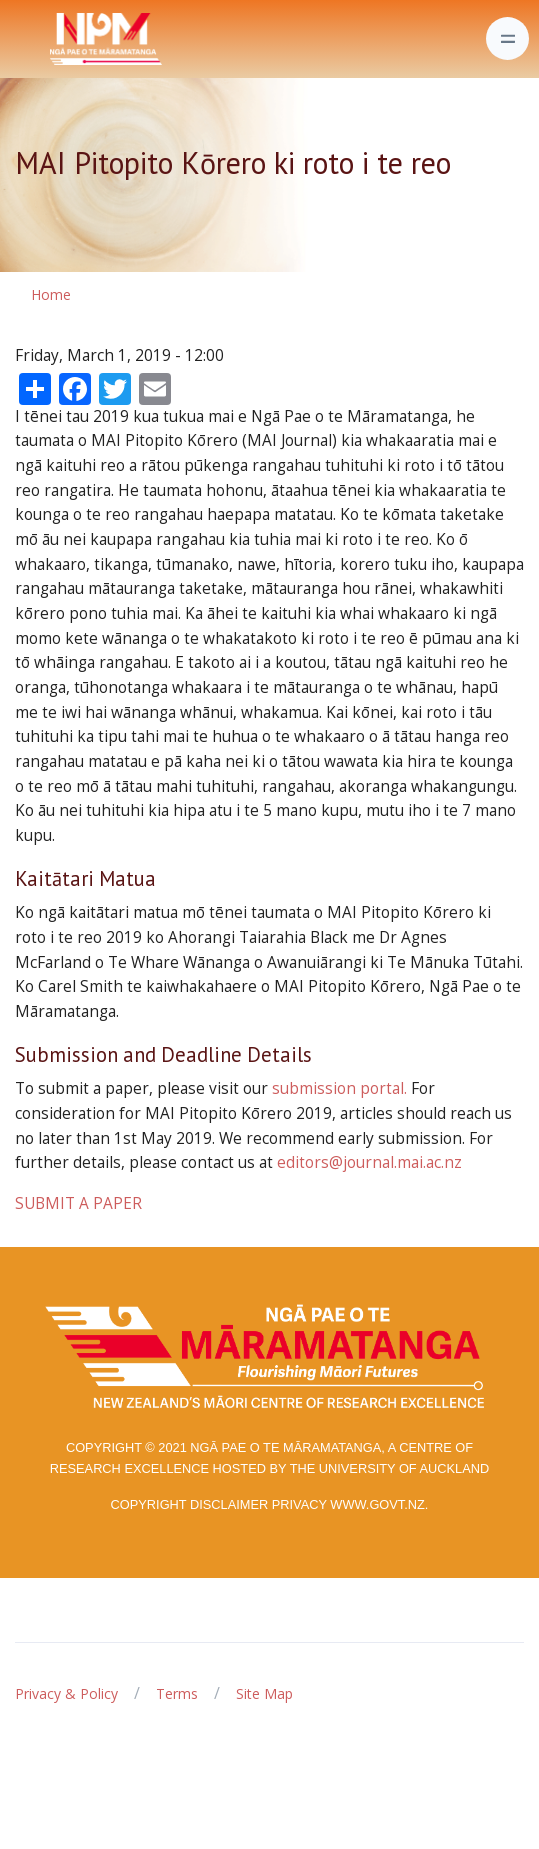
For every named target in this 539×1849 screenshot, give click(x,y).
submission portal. (339, 1088)
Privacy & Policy (66, 1693)
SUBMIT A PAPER (78, 1203)
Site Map (264, 1693)
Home (51, 294)
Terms (177, 1693)
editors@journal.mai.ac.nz (369, 1162)
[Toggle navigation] (507, 38)
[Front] (56, 39)
